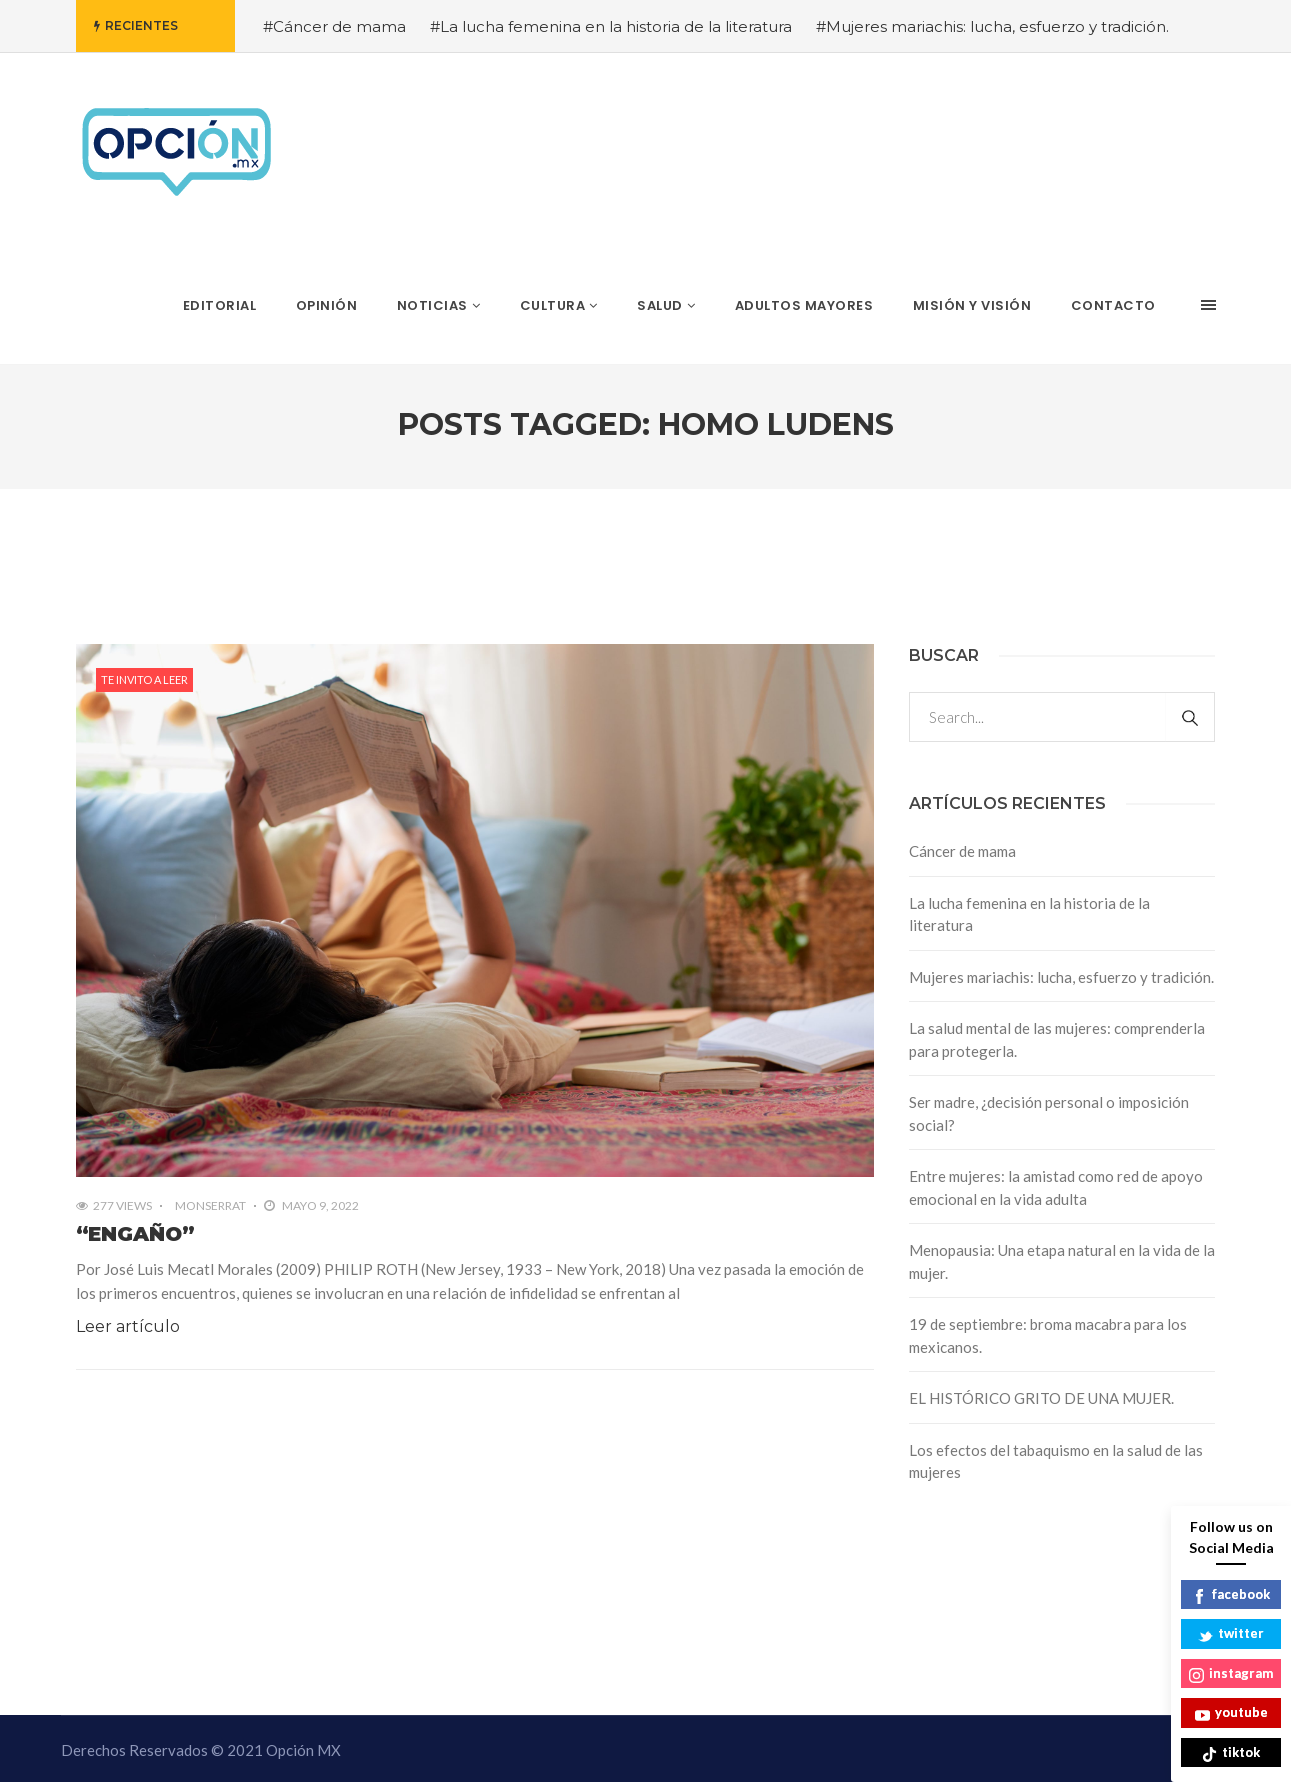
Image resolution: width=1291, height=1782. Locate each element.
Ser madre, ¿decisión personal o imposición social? (1049, 1113)
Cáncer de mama (962, 851)
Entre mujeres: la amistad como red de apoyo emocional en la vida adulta (1056, 1187)
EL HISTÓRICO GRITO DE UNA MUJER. (1041, 1398)
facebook (1231, 1595)
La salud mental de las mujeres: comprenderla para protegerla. (1057, 1039)
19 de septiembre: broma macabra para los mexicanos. (1048, 1335)
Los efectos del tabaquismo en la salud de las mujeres (1056, 1461)
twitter (1231, 1634)
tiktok (1231, 1753)
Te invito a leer (144, 679)
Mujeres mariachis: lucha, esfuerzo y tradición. (1061, 977)
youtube (1231, 1713)
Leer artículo (128, 1326)
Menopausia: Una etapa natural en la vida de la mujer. (1062, 1261)
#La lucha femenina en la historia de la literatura (611, 26)
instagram (1231, 1674)
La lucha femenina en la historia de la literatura (1029, 914)
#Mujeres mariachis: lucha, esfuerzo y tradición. (992, 26)
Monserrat (210, 1205)
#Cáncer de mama (334, 26)
